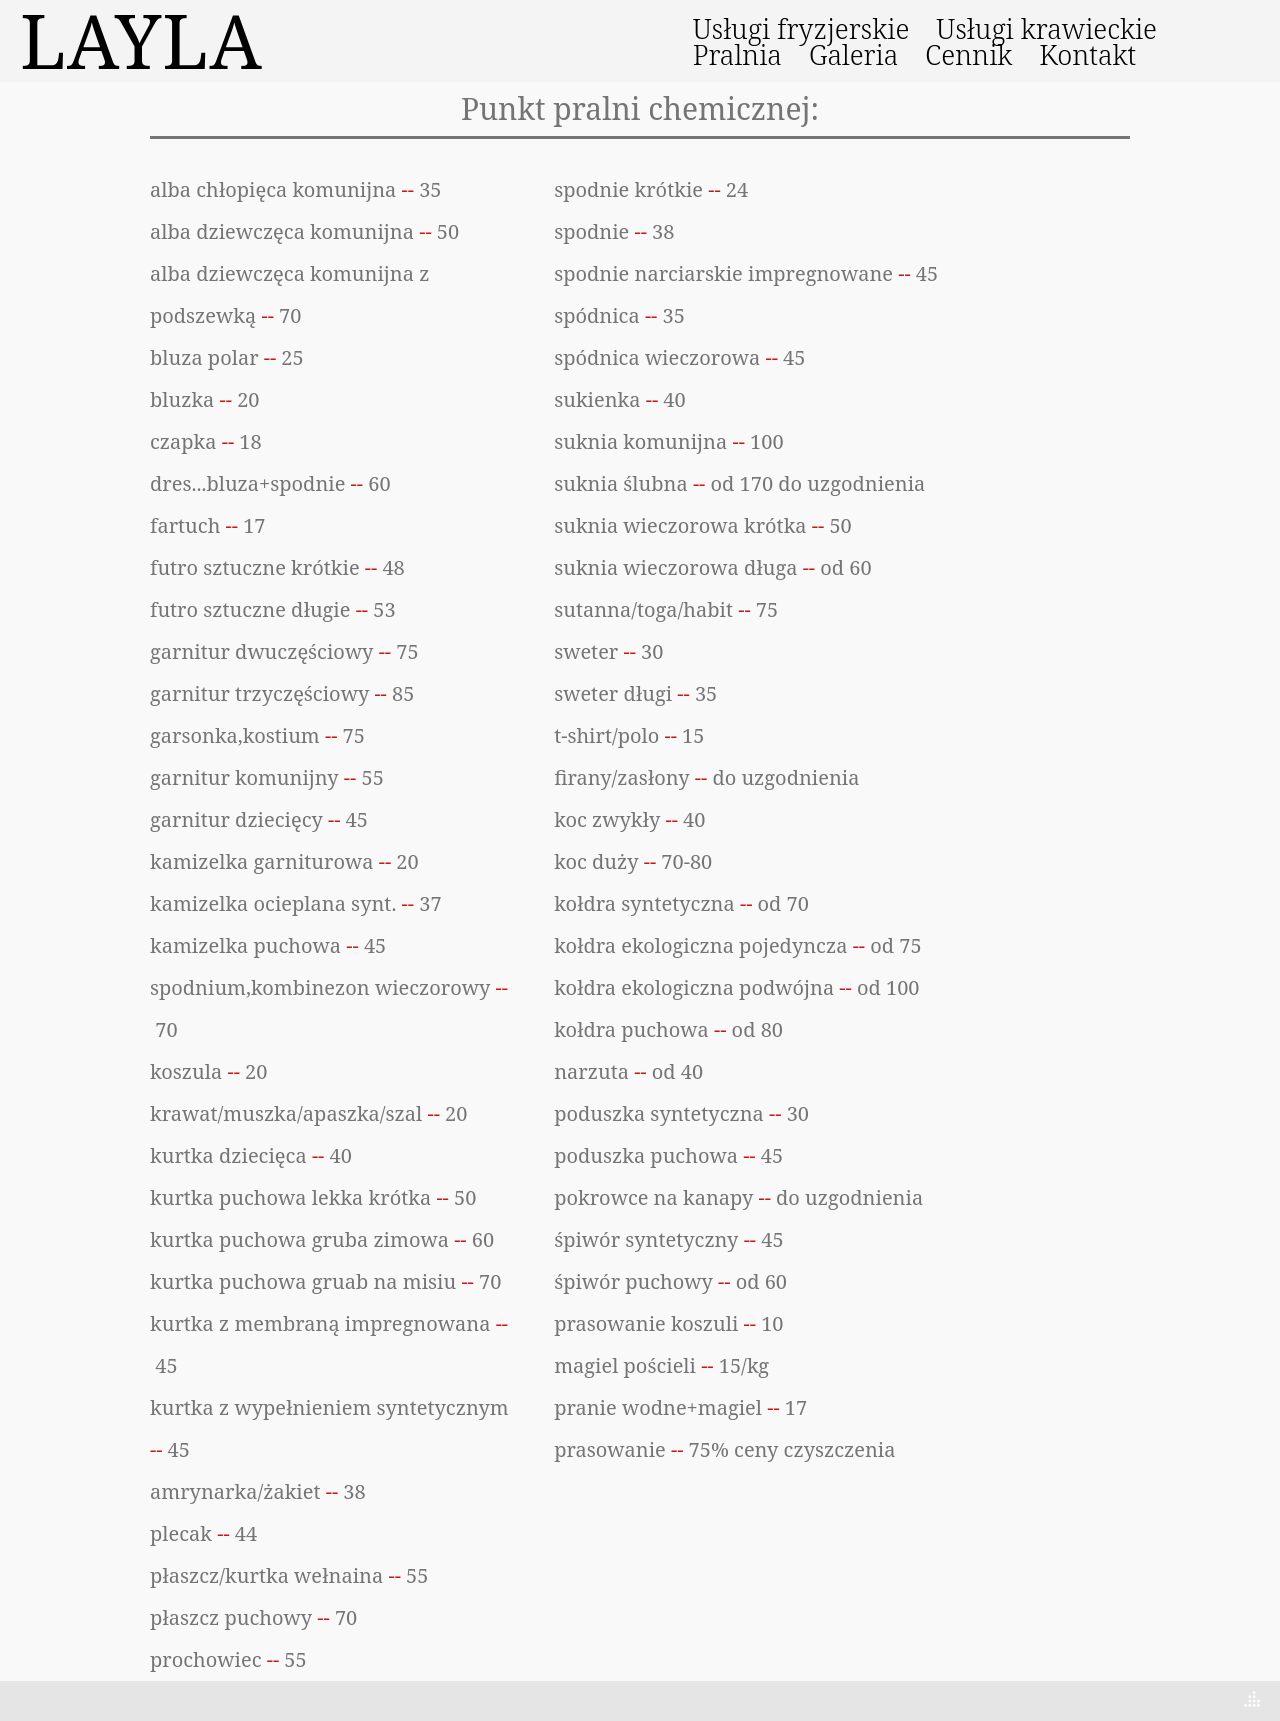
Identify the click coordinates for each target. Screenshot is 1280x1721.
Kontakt (1087, 55)
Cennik (968, 55)
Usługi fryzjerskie (801, 29)
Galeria (853, 55)
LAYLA (141, 41)
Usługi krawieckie (1046, 29)
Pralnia (737, 55)
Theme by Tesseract (1157, 1701)
